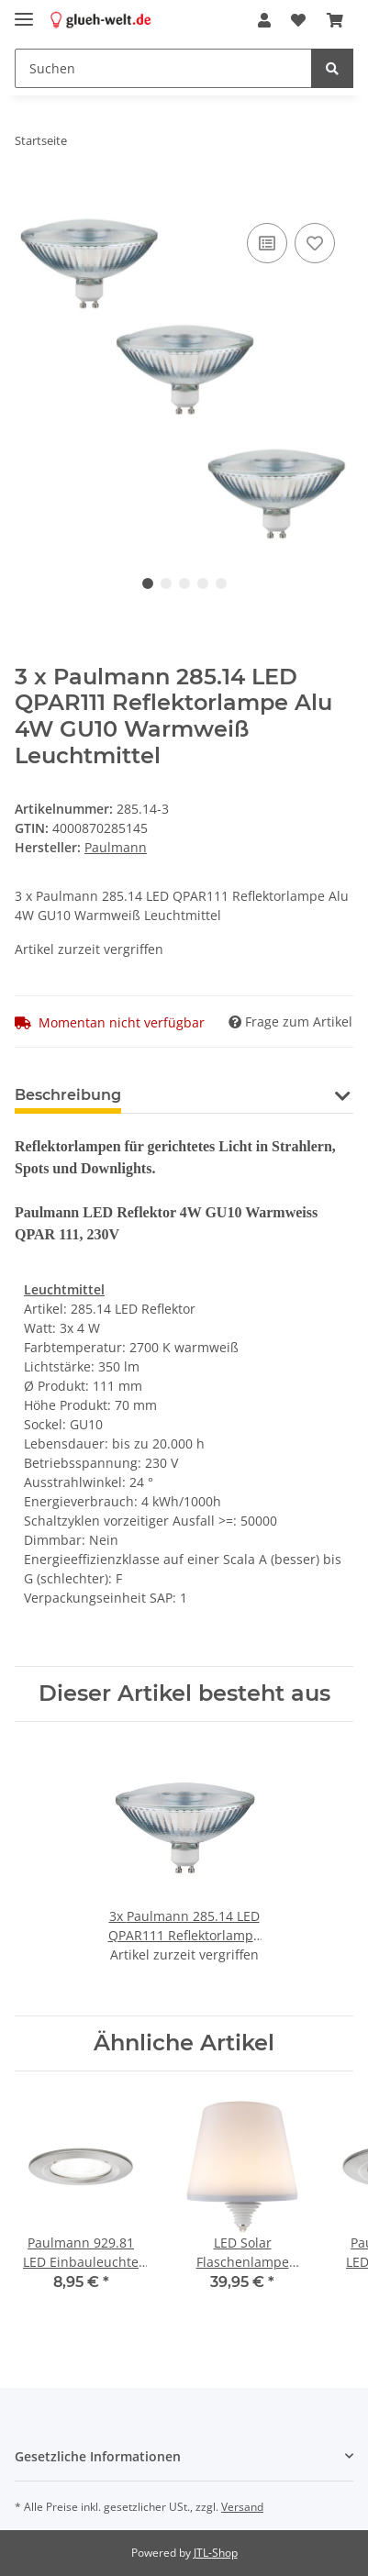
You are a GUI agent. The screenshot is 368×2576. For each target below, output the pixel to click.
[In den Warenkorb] (29, 198)
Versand (242, 2507)
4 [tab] (202, 583)
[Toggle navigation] (24, 11)
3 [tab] (184, 583)
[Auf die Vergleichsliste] (267, 243)
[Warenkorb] (335, 20)
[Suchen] (163, 68)
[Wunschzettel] (298, 20)
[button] (264, 20)
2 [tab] (166, 583)
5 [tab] (221, 583)
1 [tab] (147, 583)
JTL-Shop (216, 2552)
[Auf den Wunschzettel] (315, 243)
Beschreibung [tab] (68, 1095)
